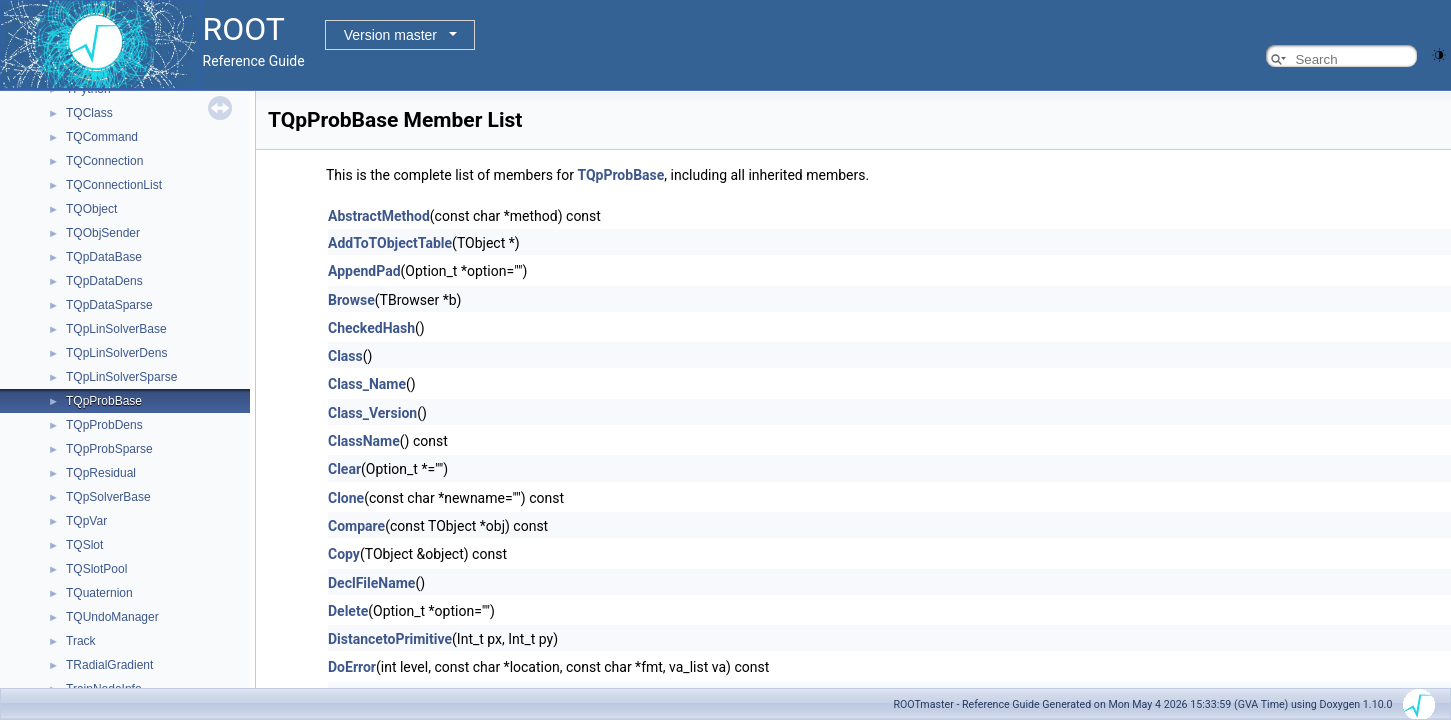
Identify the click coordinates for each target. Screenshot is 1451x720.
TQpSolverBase (108, 497)
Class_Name (367, 384)
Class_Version (372, 413)
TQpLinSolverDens (116, 353)
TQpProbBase (104, 401)
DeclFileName (371, 583)
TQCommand (102, 137)
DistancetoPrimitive (390, 639)
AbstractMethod (379, 216)
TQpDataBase (104, 257)
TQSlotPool (96, 569)
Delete (348, 611)
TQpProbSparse (109, 449)
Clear (344, 469)
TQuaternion (99, 593)
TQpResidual (101, 473)
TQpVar (86, 521)
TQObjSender (103, 233)
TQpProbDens (104, 425)
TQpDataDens (104, 281)
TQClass (89, 113)
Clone (346, 498)
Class (345, 356)
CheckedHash (371, 328)
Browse (351, 300)
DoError (352, 667)
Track (81, 641)
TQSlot (84, 545)
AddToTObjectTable (390, 243)
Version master (390, 35)
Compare (356, 526)
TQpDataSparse (109, 305)
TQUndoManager (112, 617)
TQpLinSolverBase (116, 329)
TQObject (91, 209)
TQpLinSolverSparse (121, 377)
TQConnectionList (114, 185)
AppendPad (364, 271)
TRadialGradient (109, 665)
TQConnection (104, 161)
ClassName (364, 441)
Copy (344, 554)
